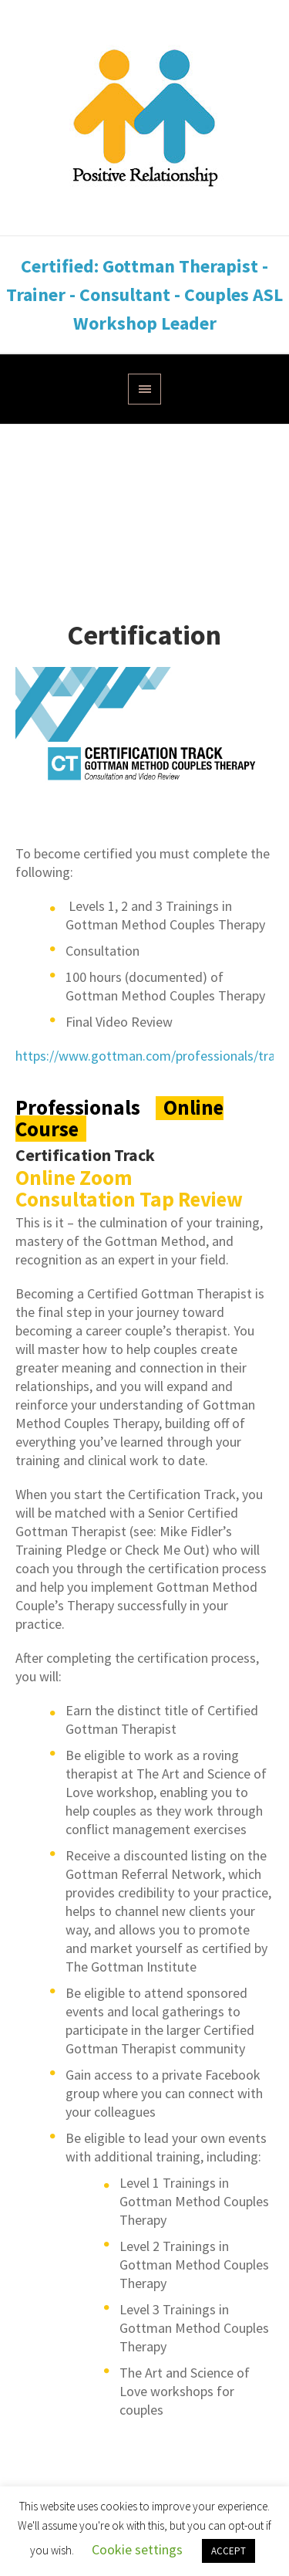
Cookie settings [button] (137, 2549)
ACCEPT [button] (228, 2550)
